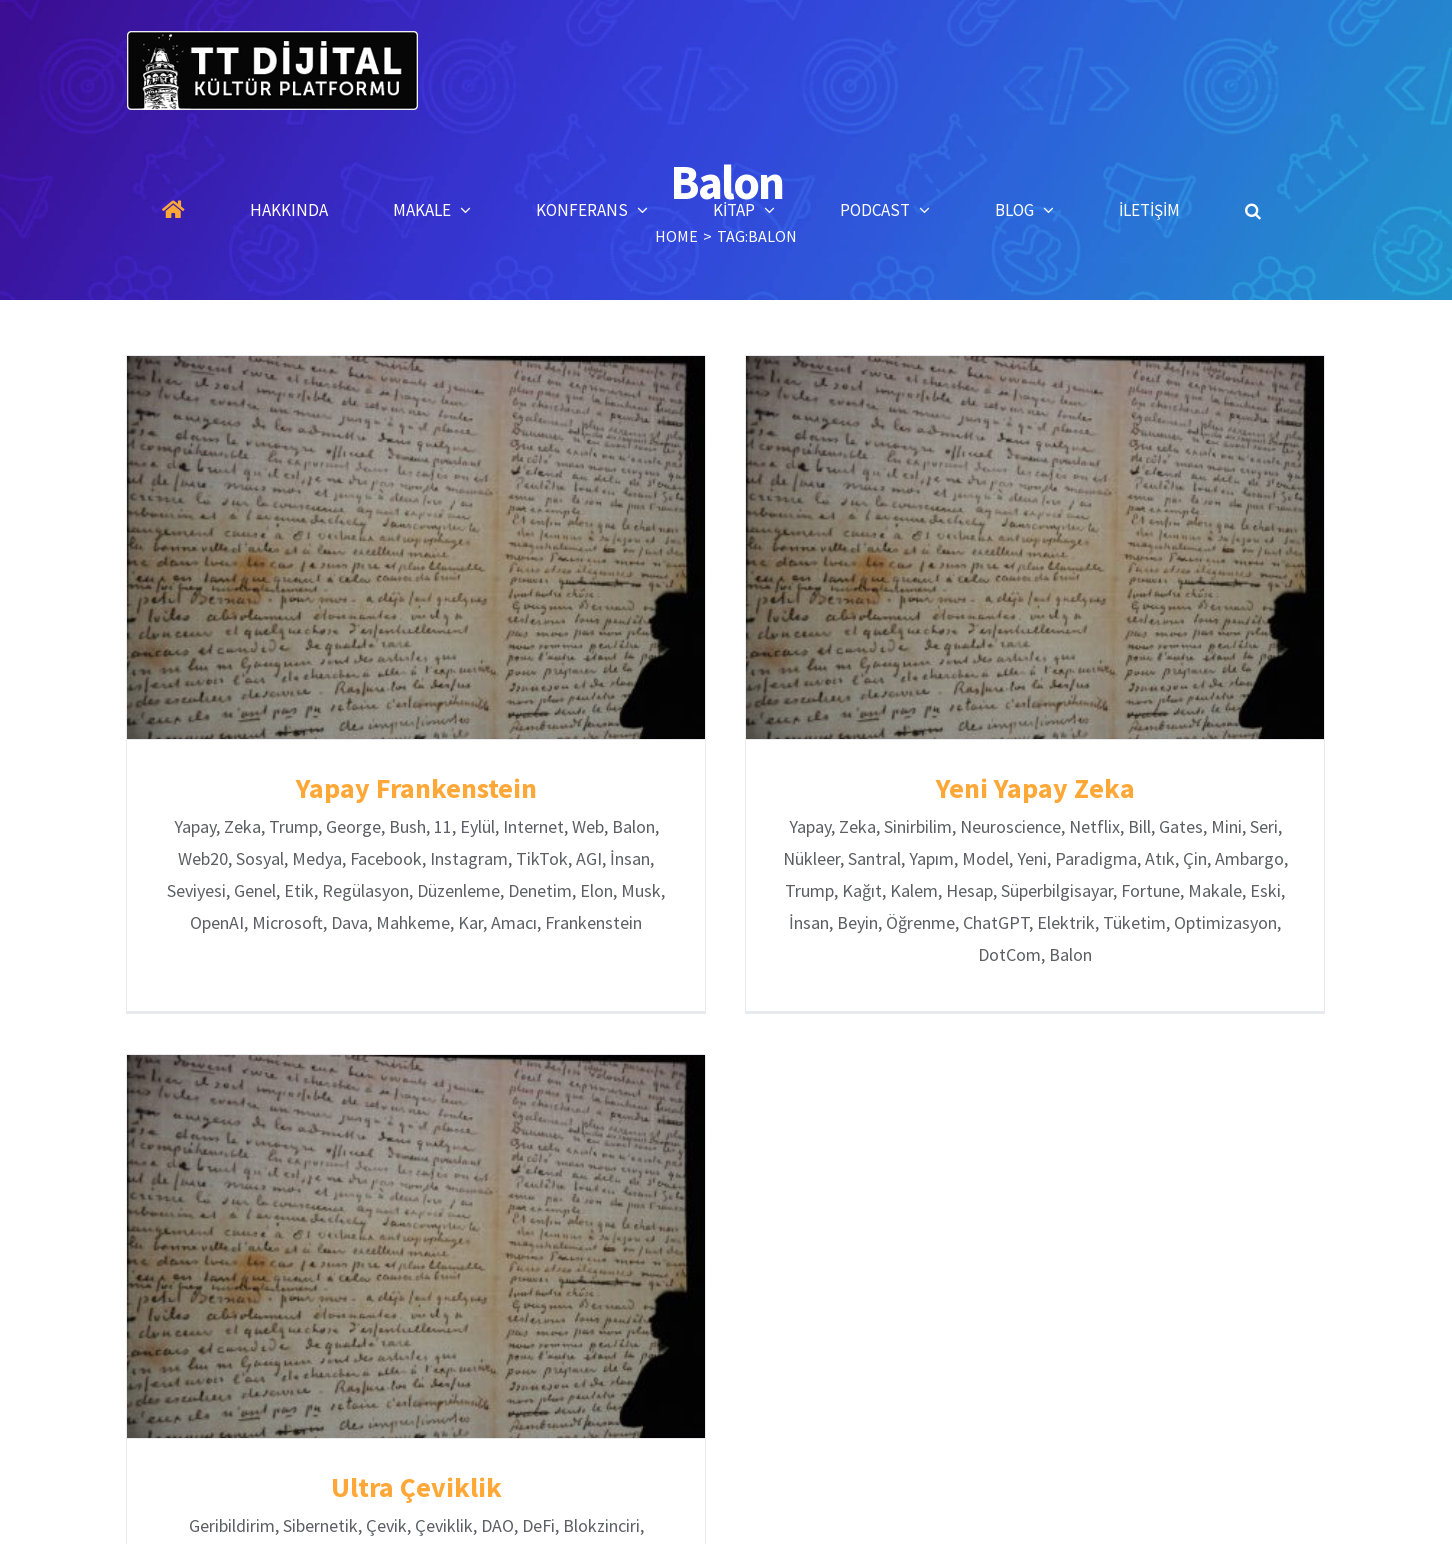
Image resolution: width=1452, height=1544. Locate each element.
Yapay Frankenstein (416, 788)
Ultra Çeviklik (448, 1460)
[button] (1253, 210)
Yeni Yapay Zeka (1027, 788)
